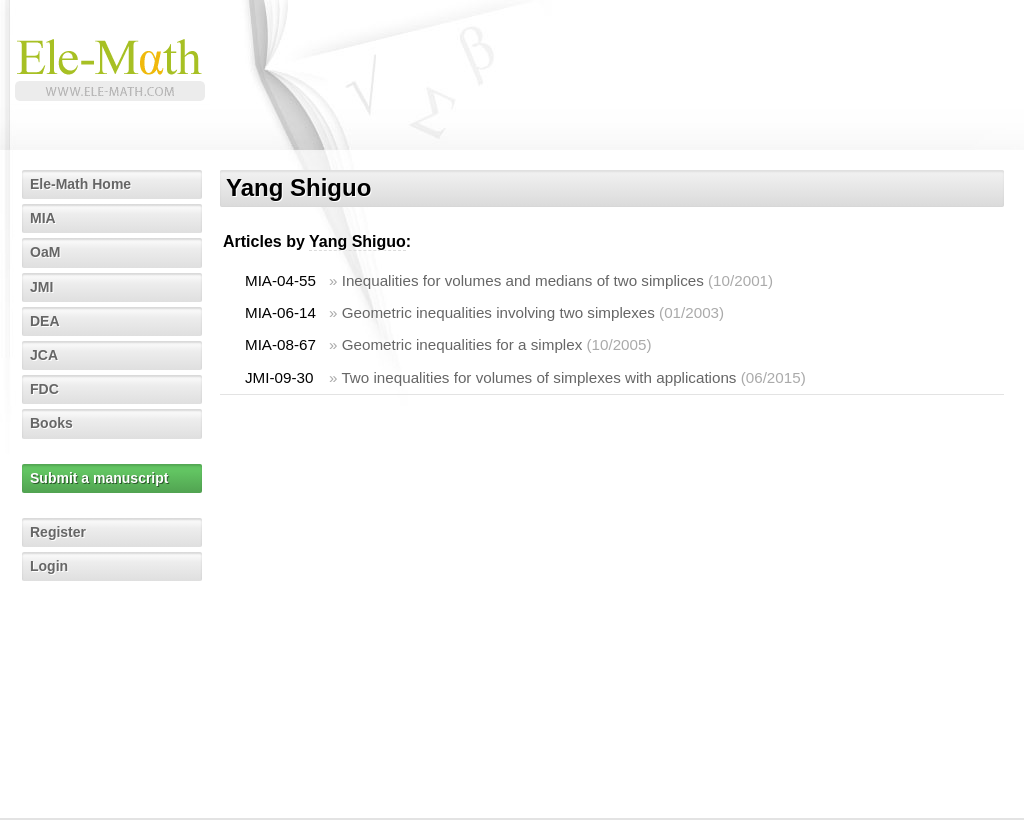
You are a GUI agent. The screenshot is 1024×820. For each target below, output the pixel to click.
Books (51, 423)
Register (58, 532)
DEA (45, 321)
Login (49, 566)
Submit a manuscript (99, 478)
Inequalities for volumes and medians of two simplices (523, 280)
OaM (45, 252)
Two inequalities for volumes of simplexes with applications (538, 377)
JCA (44, 355)
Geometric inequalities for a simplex (462, 344)
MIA (43, 218)
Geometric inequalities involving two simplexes (498, 312)
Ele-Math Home (80, 184)
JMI (41, 287)
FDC (44, 389)
